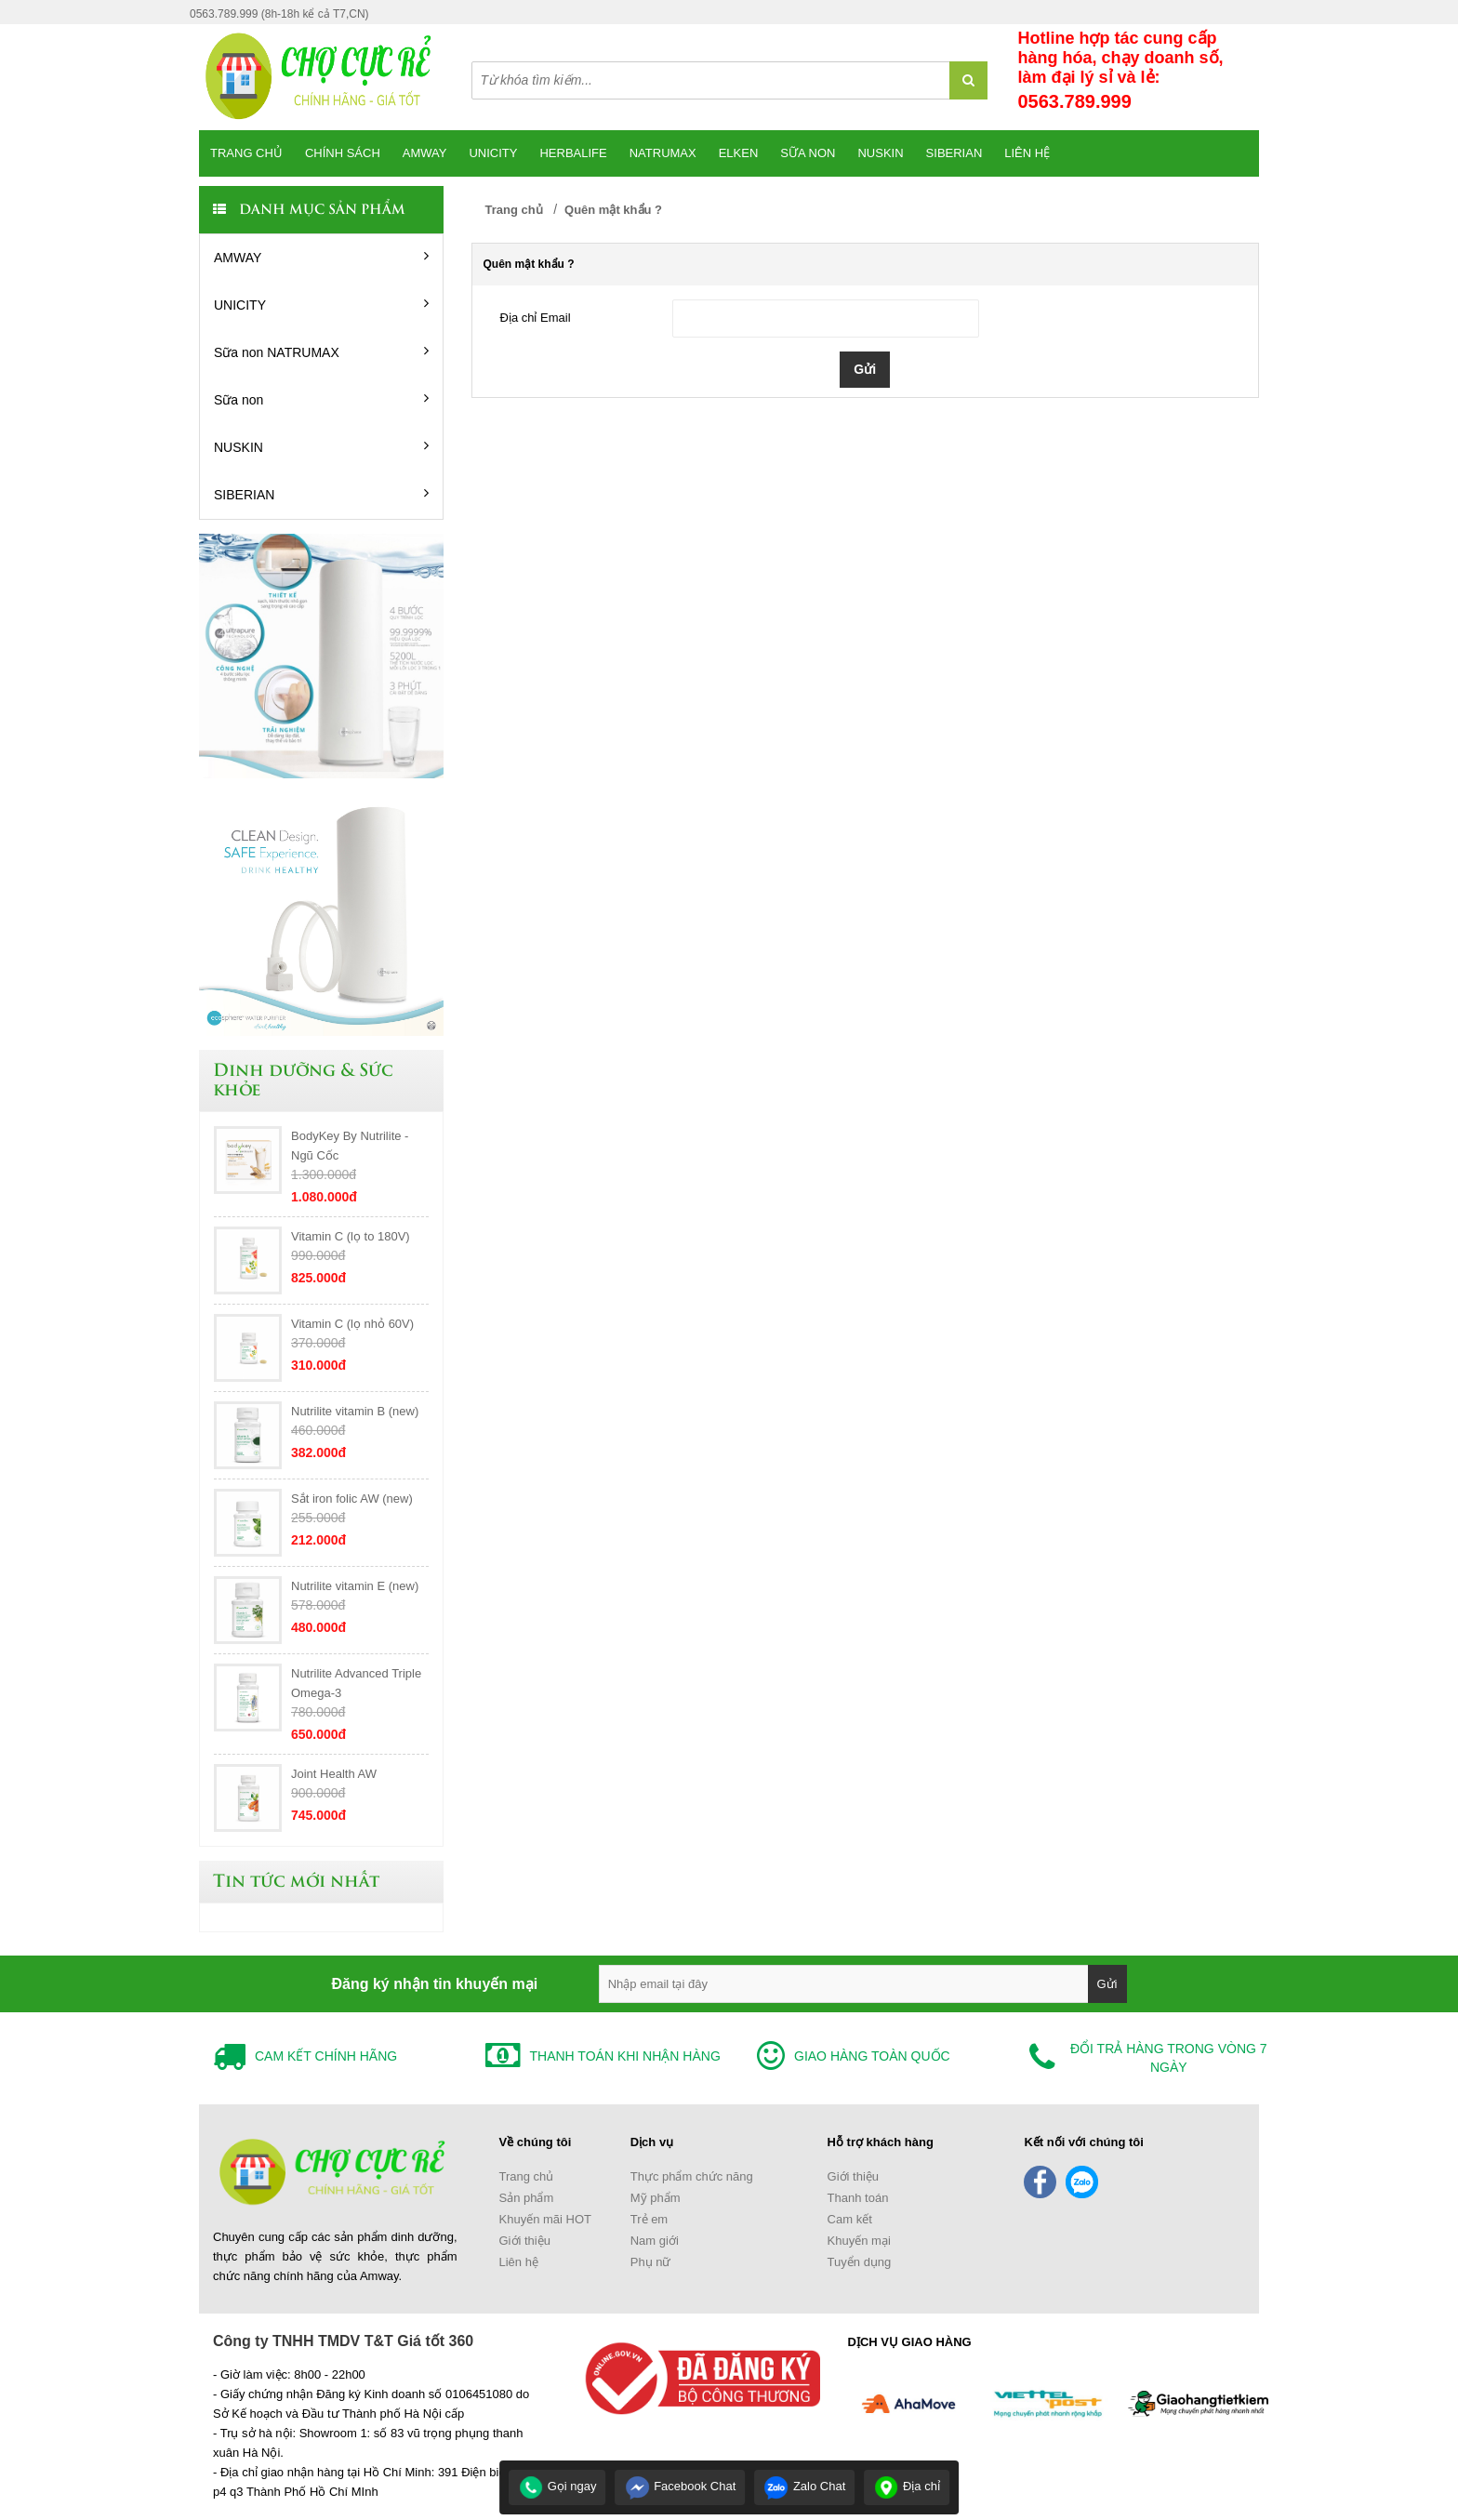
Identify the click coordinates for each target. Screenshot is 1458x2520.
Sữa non (321, 399)
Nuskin (880, 153)
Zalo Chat (804, 2486)
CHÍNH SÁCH (342, 153)
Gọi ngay (557, 2486)
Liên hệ (1027, 153)
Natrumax (663, 153)
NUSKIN (321, 446)
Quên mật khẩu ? (613, 210)
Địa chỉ (906, 2486)
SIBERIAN (954, 153)
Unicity (493, 153)
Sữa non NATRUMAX (321, 351)
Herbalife (572, 153)
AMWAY (321, 256)
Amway (425, 153)
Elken (739, 153)
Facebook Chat (680, 2486)
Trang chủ (246, 153)
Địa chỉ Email (535, 318)
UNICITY (321, 304)
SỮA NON (807, 153)
